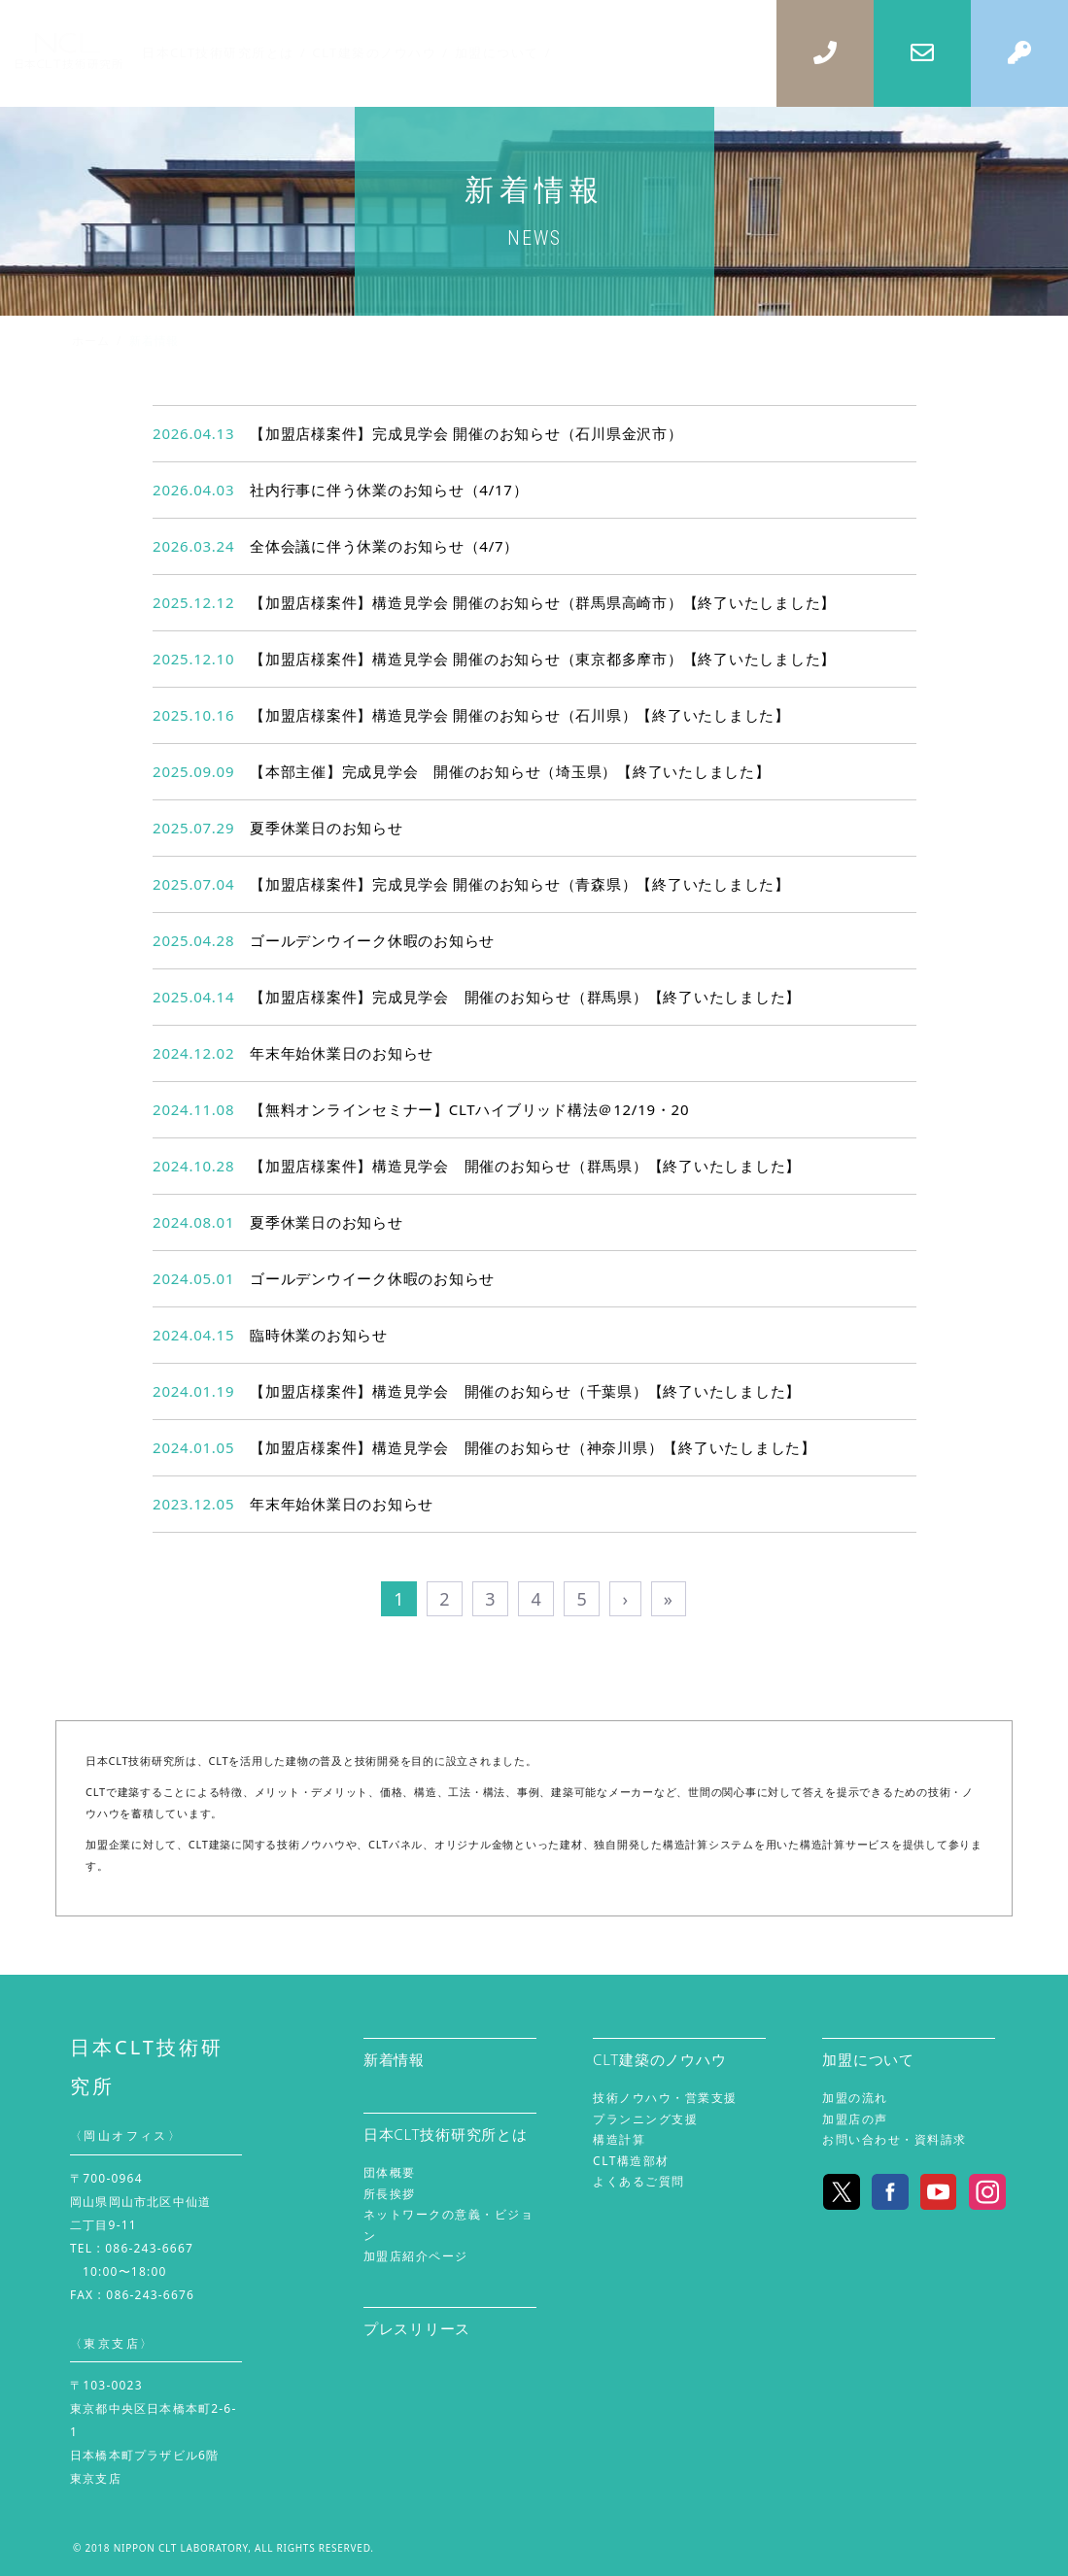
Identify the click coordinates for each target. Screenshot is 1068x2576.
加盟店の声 (855, 2119)
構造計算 (619, 2139)
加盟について (868, 2059)
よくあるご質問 (639, 2181)
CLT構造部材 (631, 2160)
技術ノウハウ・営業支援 (665, 2097)
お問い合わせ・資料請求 (894, 2139)
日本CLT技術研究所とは (445, 2134)
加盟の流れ (855, 2097)
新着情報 (394, 2059)
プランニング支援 (645, 2119)
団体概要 (389, 2172)
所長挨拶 (389, 2194)
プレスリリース (416, 2328)
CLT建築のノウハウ (659, 2059)
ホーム (90, 340)
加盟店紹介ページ (415, 2256)
